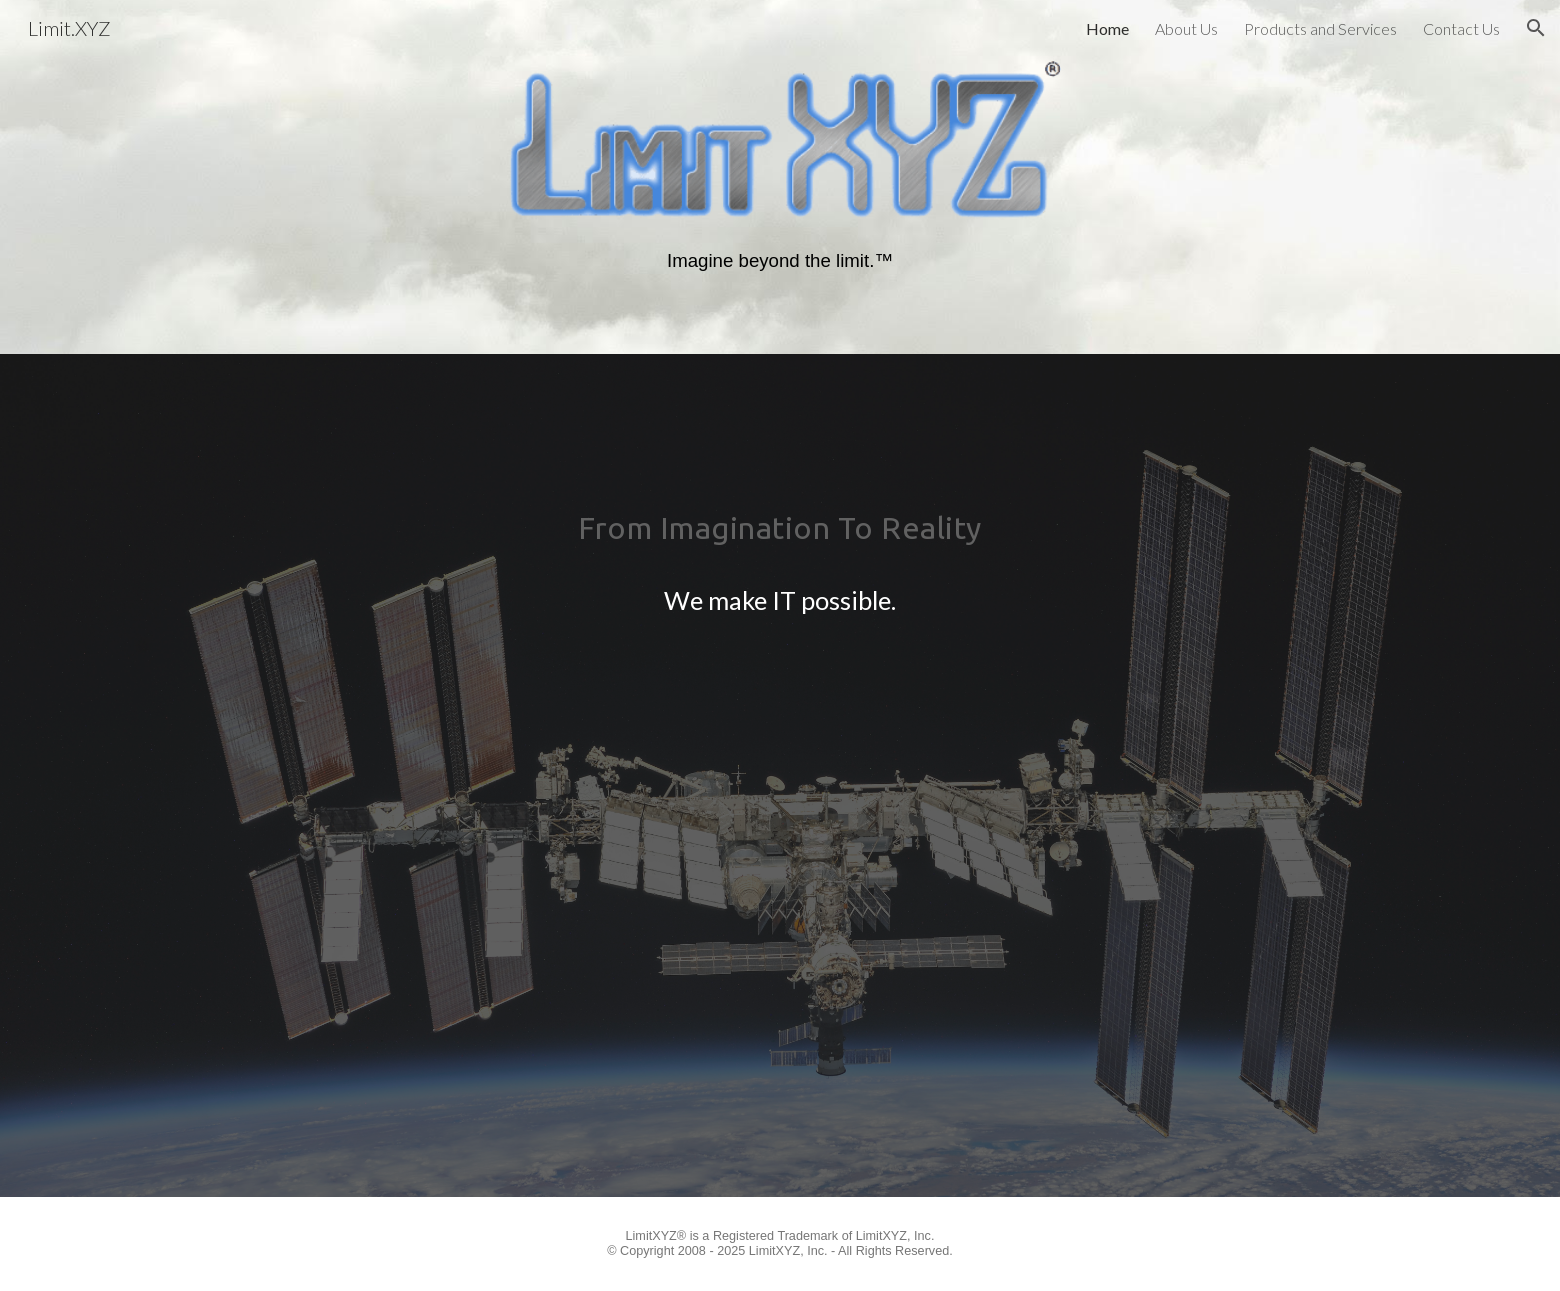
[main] (780, 262)
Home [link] (1107, 28)
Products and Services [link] (1320, 28)
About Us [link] (1186, 28)
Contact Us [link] (1461, 28)
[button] (1536, 28)
